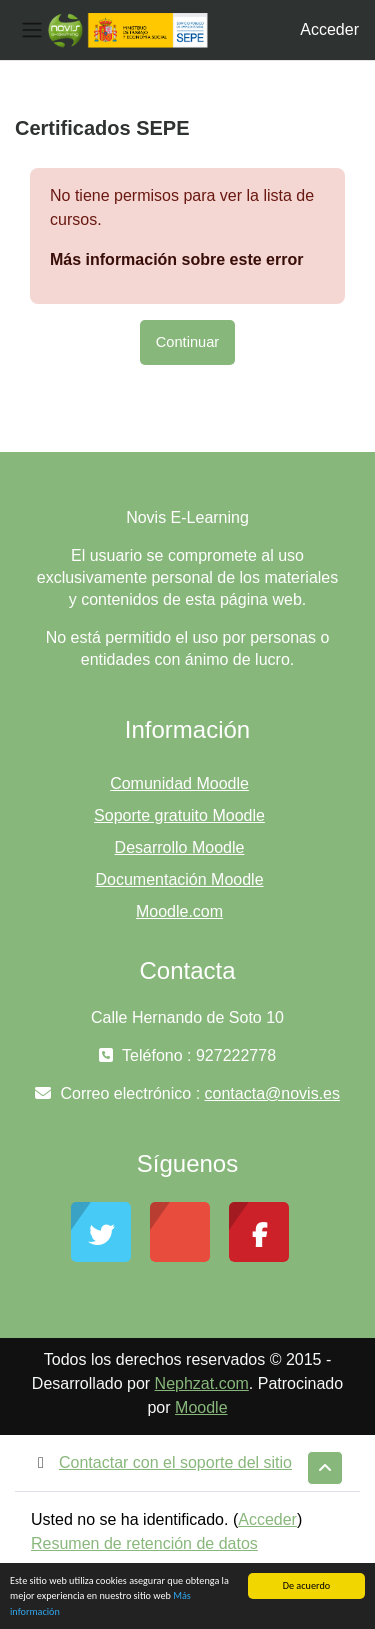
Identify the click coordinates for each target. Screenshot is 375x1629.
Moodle (201, 1407)
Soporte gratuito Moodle (179, 815)
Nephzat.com (202, 1383)
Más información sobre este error (176, 259)
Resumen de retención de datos (144, 1543)
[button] (325, 1468)
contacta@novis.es (272, 1093)
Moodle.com (179, 911)
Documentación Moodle (179, 879)
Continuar (187, 342)
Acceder (329, 29)
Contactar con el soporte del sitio (161, 1462)
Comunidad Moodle (179, 783)
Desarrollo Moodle (180, 847)
